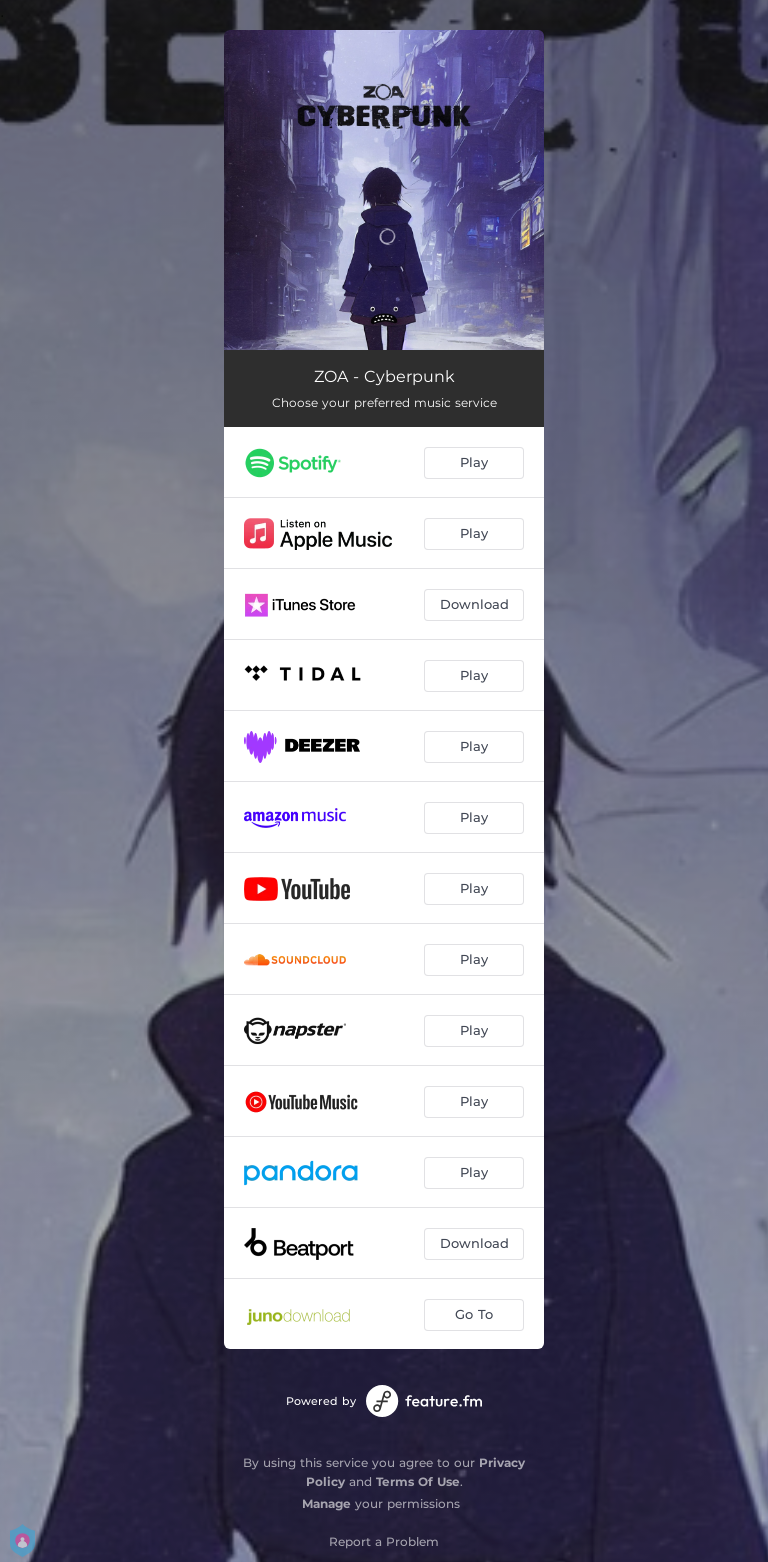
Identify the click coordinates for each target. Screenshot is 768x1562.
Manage (326, 1503)
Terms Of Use (418, 1481)
